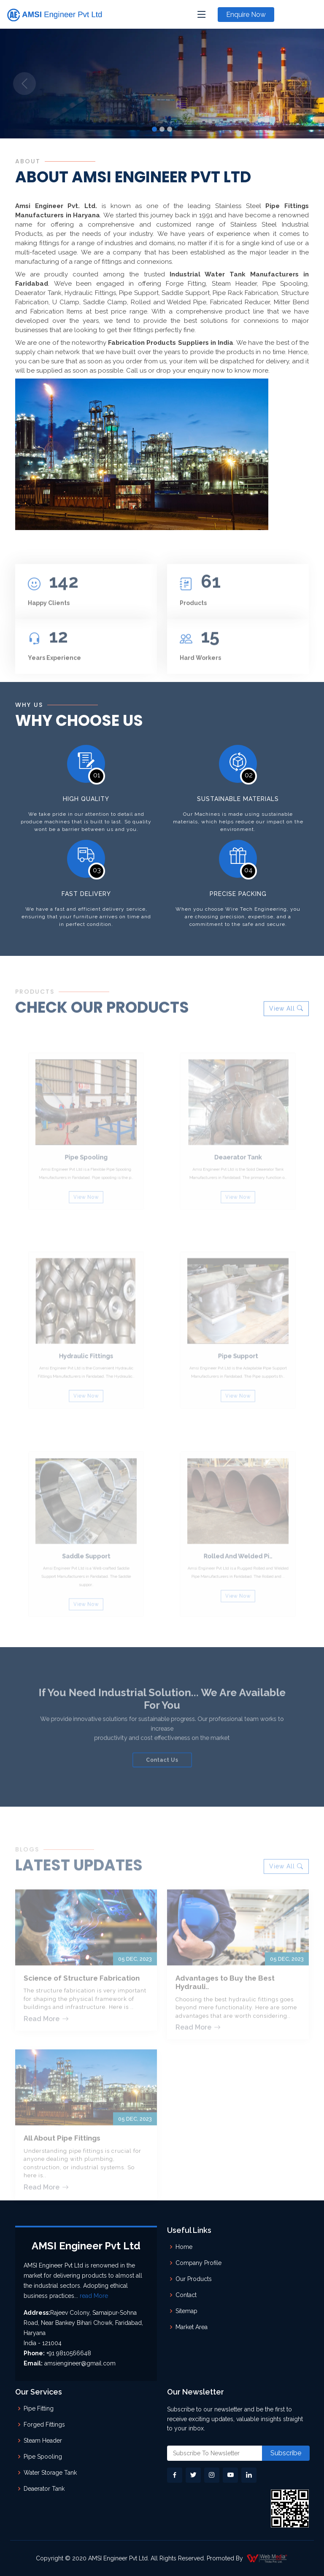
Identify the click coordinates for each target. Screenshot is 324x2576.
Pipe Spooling (43, 2457)
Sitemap (186, 2311)
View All (286, 1037)
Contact (186, 2295)
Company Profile (198, 2263)
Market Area (192, 2327)
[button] (24, 83)
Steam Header (43, 2440)
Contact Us (162, 1750)
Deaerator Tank (44, 2489)
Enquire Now (246, 15)
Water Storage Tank (50, 2473)
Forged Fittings (44, 2424)
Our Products (194, 2279)
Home (184, 2247)
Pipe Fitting (39, 2408)
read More (94, 2295)
